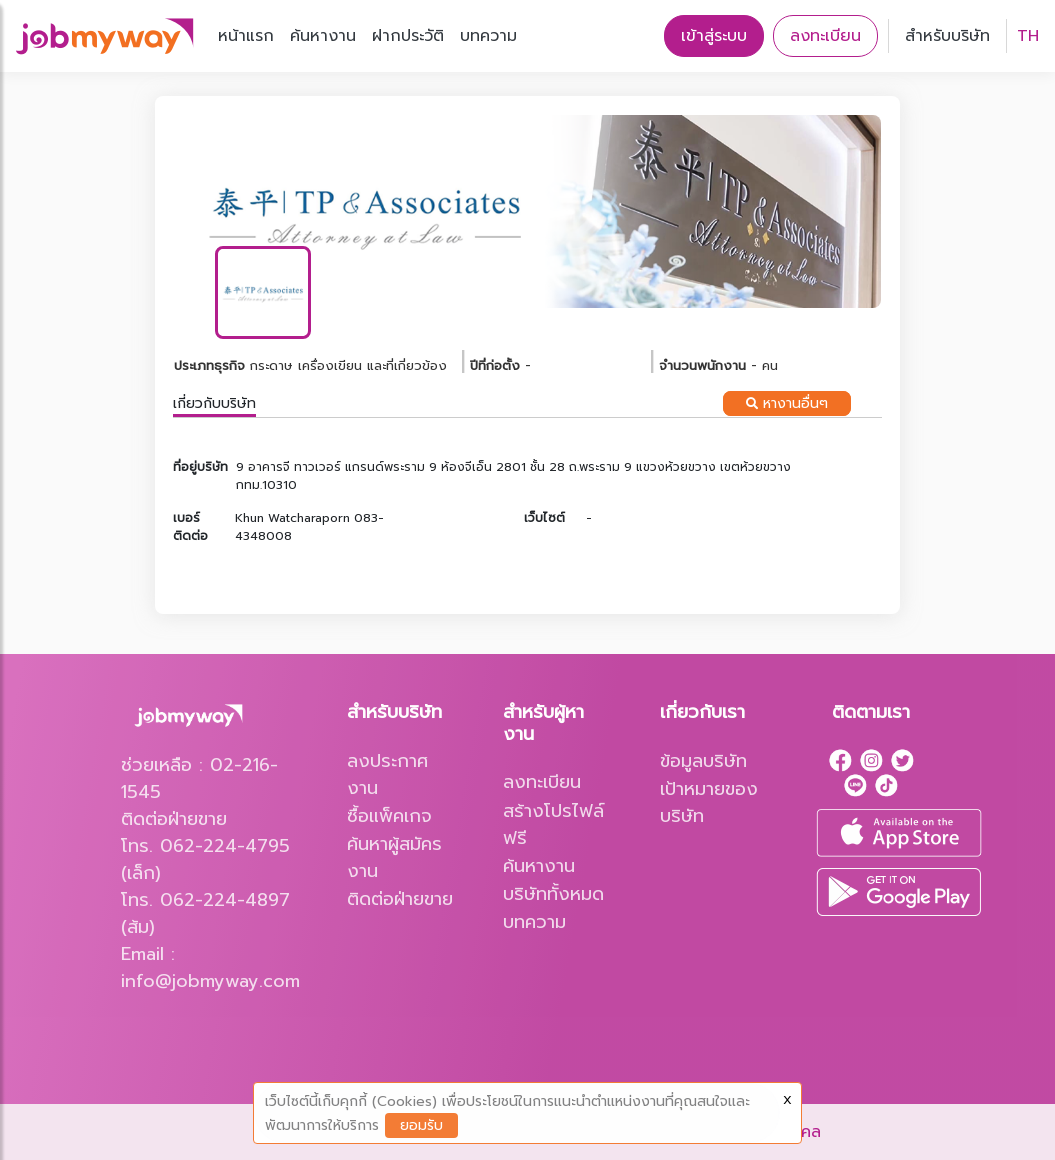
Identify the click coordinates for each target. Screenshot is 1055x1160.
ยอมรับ (421, 1125)
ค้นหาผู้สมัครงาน (394, 857)
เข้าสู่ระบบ (714, 36)
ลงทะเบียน (825, 36)
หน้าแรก (246, 36)
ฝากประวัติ (408, 36)
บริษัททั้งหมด (553, 894)
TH (1028, 36)
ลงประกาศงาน (387, 774)
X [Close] (787, 1100)
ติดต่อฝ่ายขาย (400, 899)
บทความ (488, 36)
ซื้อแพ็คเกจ (389, 816)
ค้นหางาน (323, 36)
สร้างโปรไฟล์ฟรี (553, 824)
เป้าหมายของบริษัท (709, 802)
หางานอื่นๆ (787, 403)
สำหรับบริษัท (947, 36)
